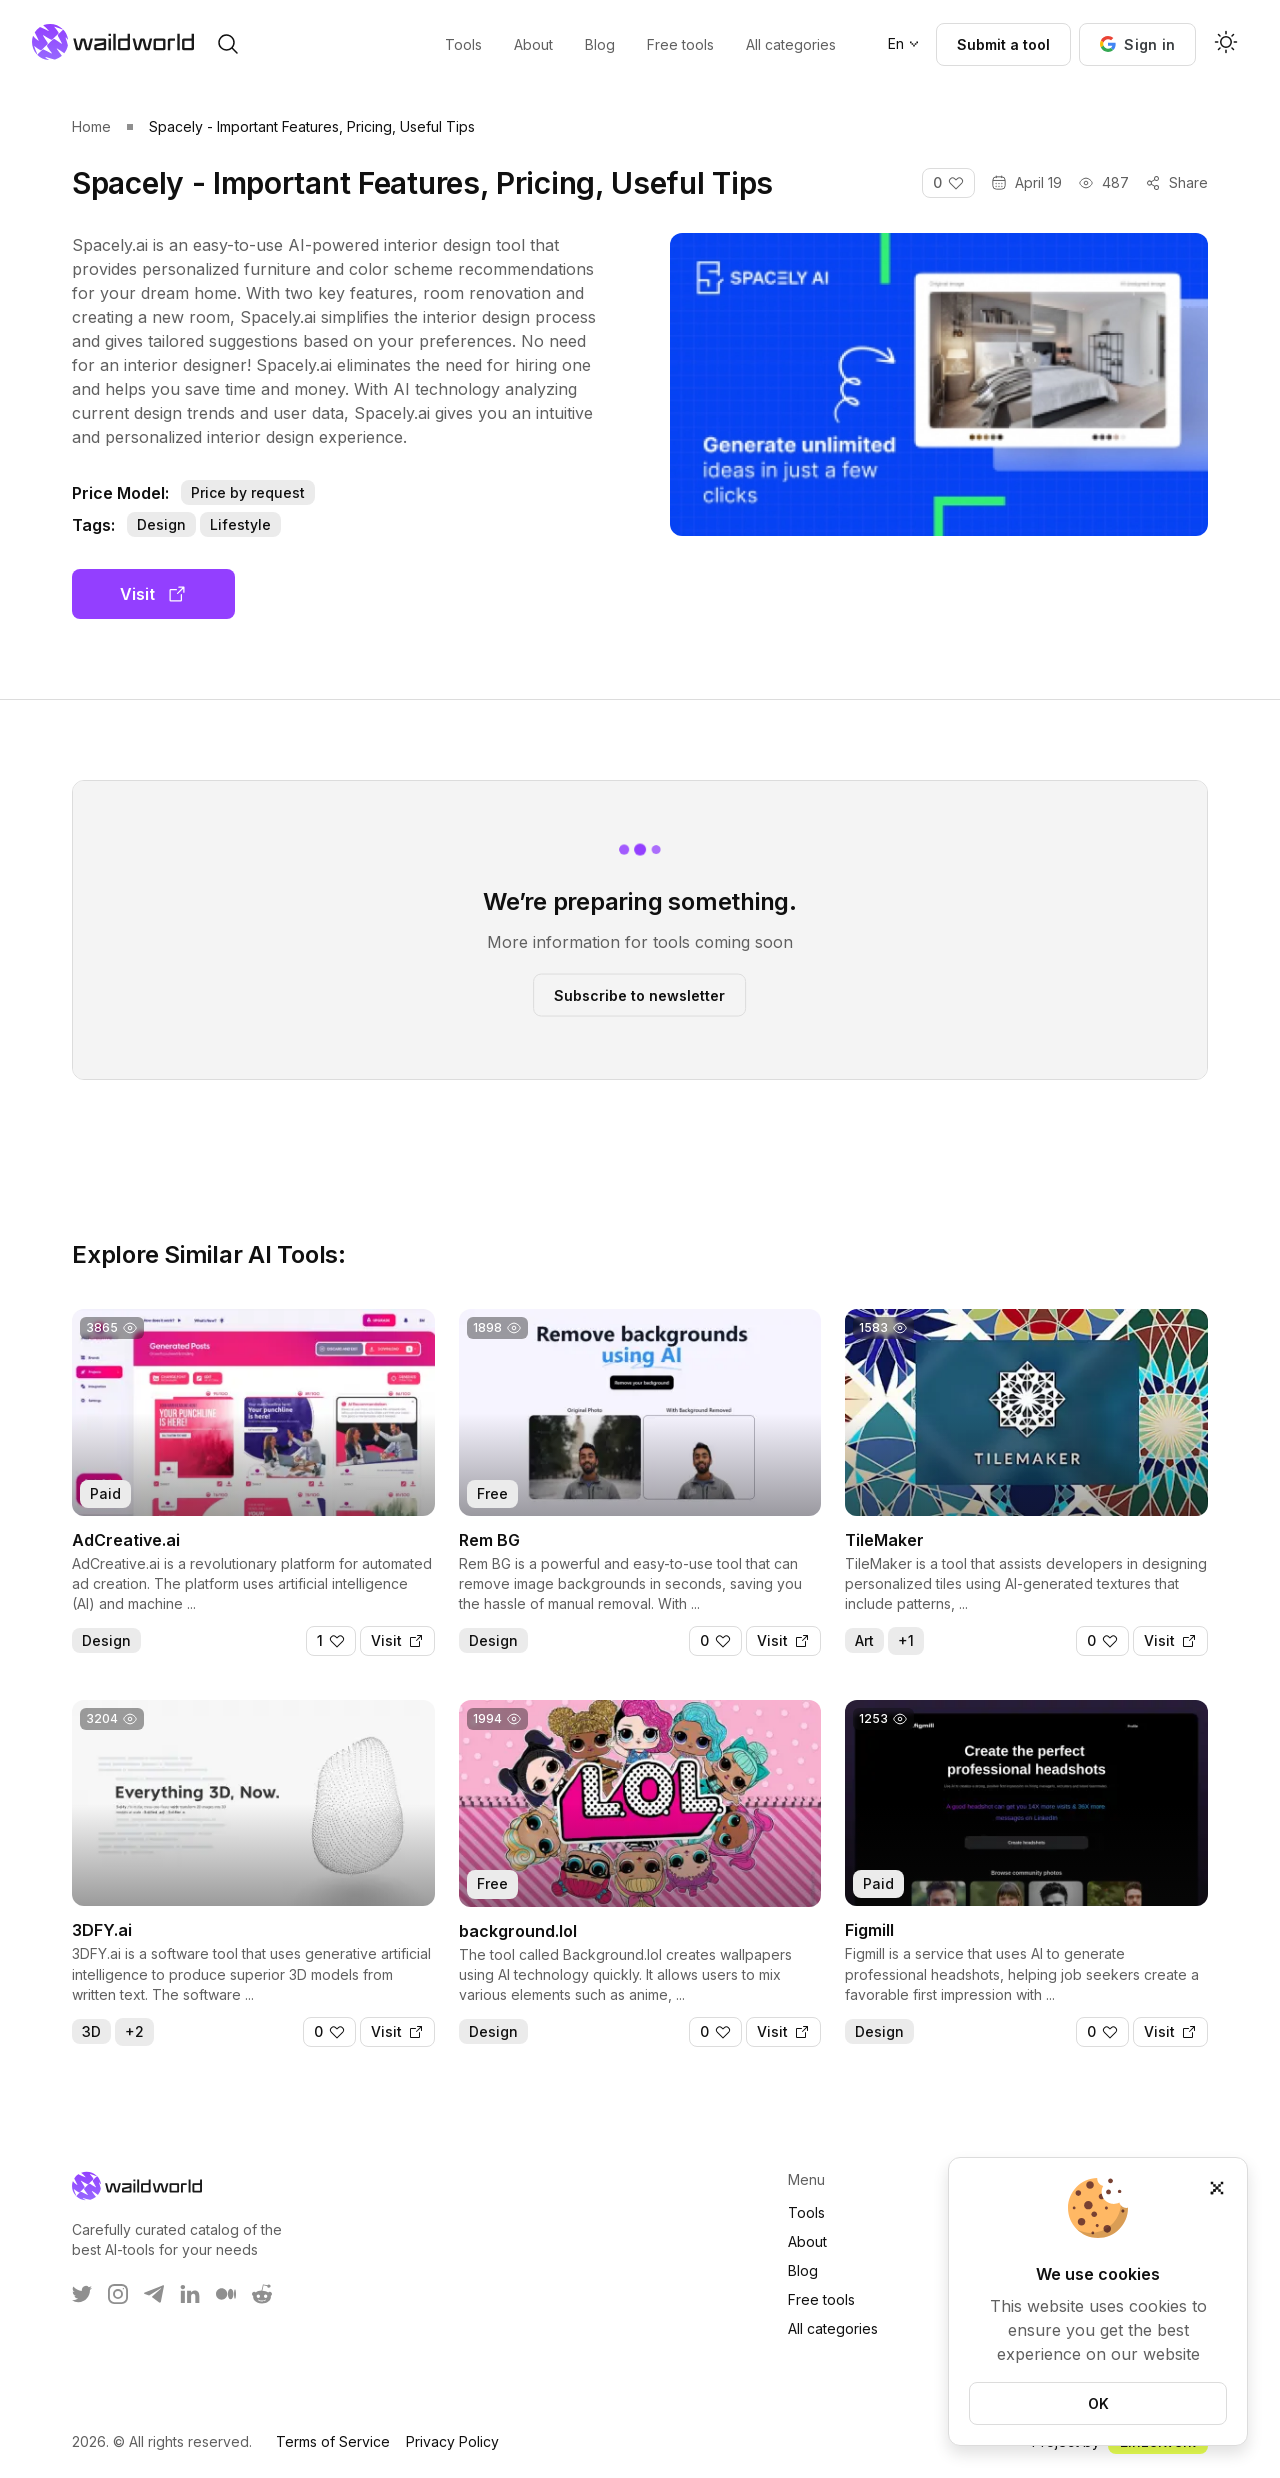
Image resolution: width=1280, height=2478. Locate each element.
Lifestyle (240, 524)
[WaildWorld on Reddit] (262, 2294)
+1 (906, 1640)
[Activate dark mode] (1226, 44)
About (807, 2241)
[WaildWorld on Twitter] (82, 2294)
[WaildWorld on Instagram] (118, 2294)
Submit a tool (1003, 44)
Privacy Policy (452, 2441)
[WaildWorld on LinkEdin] (190, 2294)
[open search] (228, 44)
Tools (806, 2212)
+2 (134, 2031)
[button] (1137, 44)
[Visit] (397, 1641)
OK (1098, 2403)
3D (91, 2031)
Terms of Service (333, 2441)
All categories (833, 2328)
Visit (153, 594)
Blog (803, 2270)
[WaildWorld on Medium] (226, 2294)
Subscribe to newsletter (639, 994)
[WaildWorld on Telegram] (154, 2294)
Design (161, 524)
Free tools (821, 2299)
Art (864, 1640)
